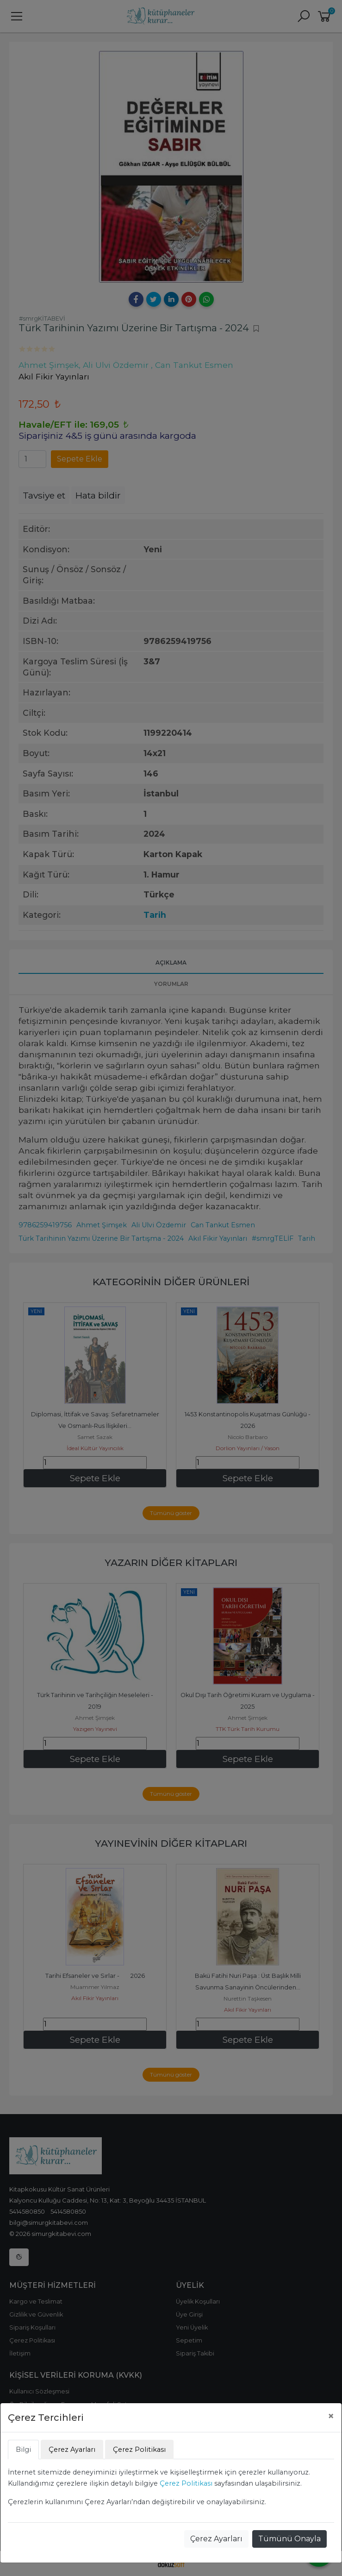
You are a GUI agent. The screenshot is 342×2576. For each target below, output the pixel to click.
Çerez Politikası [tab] (139, 2449)
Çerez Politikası (186, 2483)
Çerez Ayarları (216, 2538)
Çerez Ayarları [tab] (72, 2449)
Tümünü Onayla (289, 2538)
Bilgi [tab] (23, 2449)
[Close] (331, 2416)
